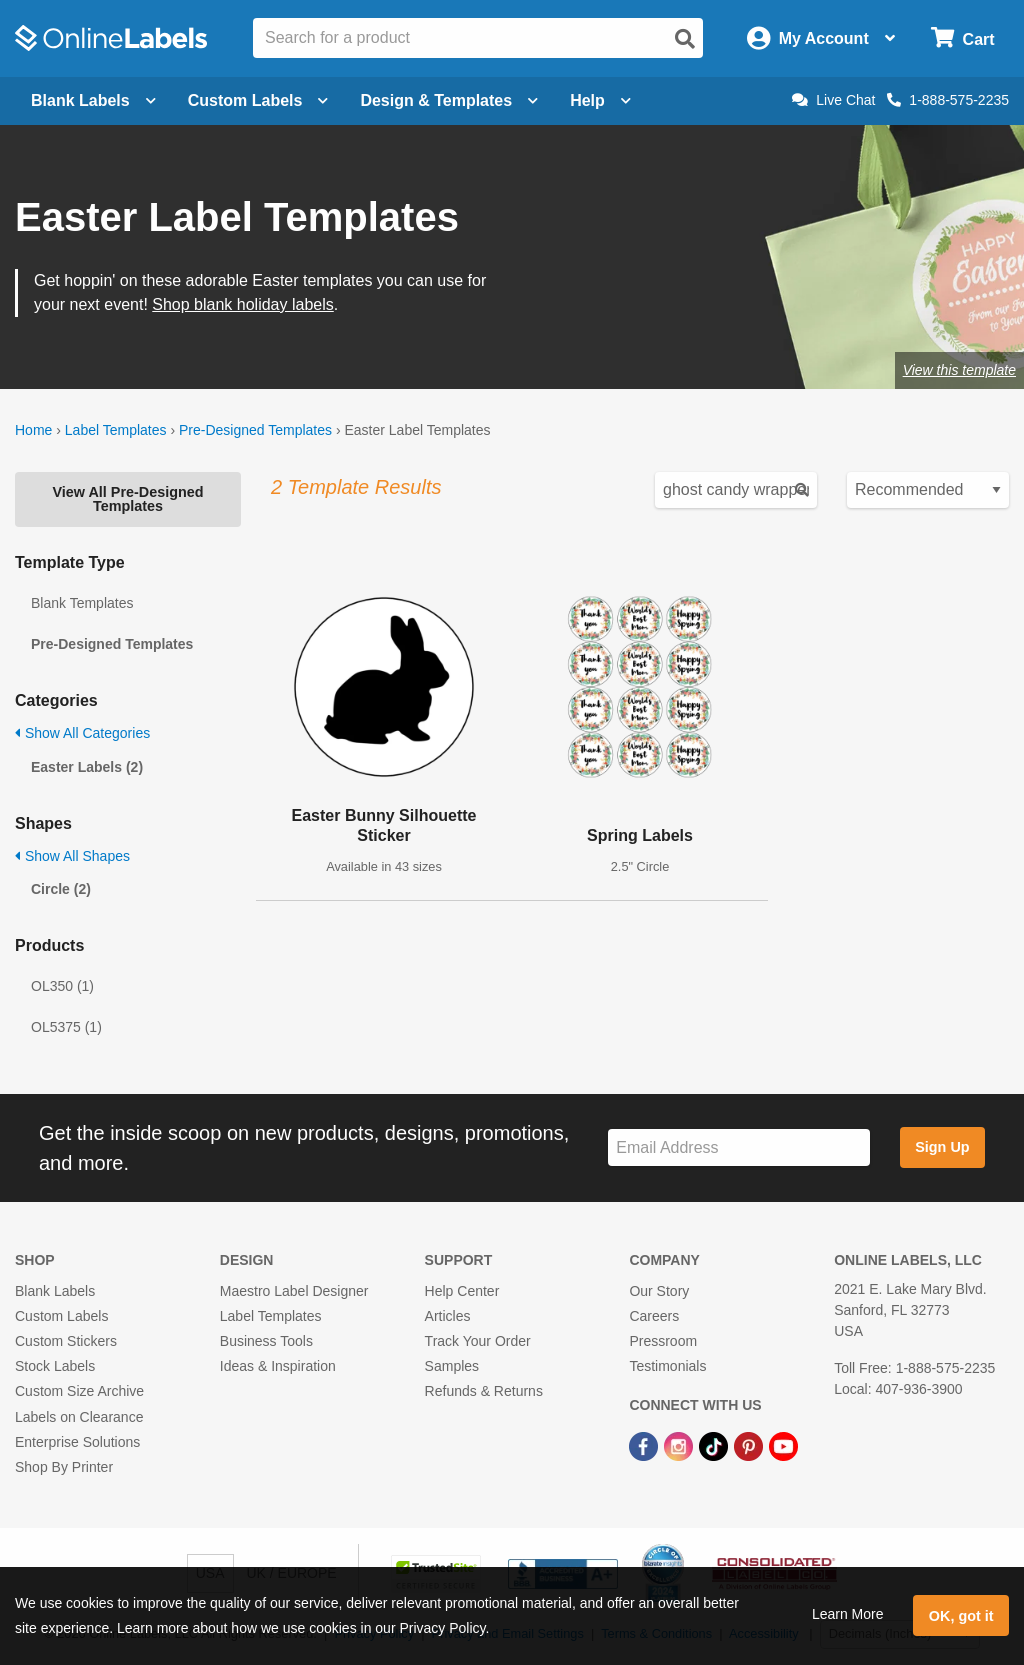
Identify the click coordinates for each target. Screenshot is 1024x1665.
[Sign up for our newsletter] (739, 1147)
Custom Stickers (66, 1341)
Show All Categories (82, 733)
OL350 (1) (62, 986)
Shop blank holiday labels (242, 304)
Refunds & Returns (484, 1391)
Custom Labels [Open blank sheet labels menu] (258, 100)
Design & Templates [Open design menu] (449, 100)
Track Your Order (478, 1341)
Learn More (848, 1614)
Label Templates (116, 430)
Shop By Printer (64, 1467)
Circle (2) (61, 889)
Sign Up (942, 1147)
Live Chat (833, 100)
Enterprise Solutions (77, 1442)
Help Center (462, 1291)
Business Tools (266, 1341)
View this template (959, 370)
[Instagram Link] (680, 1446)
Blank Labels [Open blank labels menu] (93, 100)
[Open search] (685, 39)
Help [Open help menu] (600, 100)
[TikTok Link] (715, 1446)
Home (33, 430)
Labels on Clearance (79, 1417)
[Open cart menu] (962, 38)
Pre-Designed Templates (255, 430)
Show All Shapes (72, 856)
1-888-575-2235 (948, 100)
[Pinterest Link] (750, 1446)
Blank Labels (55, 1291)
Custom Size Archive (79, 1391)
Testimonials (667, 1366)
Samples (452, 1366)
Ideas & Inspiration (278, 1366)
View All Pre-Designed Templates (127, 499)
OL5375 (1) (66, 1027)
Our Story (659, 1291)
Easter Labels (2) (87, 767)
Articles (448, 1316)
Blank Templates (82, 603)
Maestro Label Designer (294, 1291)
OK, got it (961, 1616)
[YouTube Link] (783, 1446)
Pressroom (663, 1341)
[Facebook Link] (645, 1446)
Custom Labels (61, 1316)
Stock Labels (55, 1366)
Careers (654, 1316)
